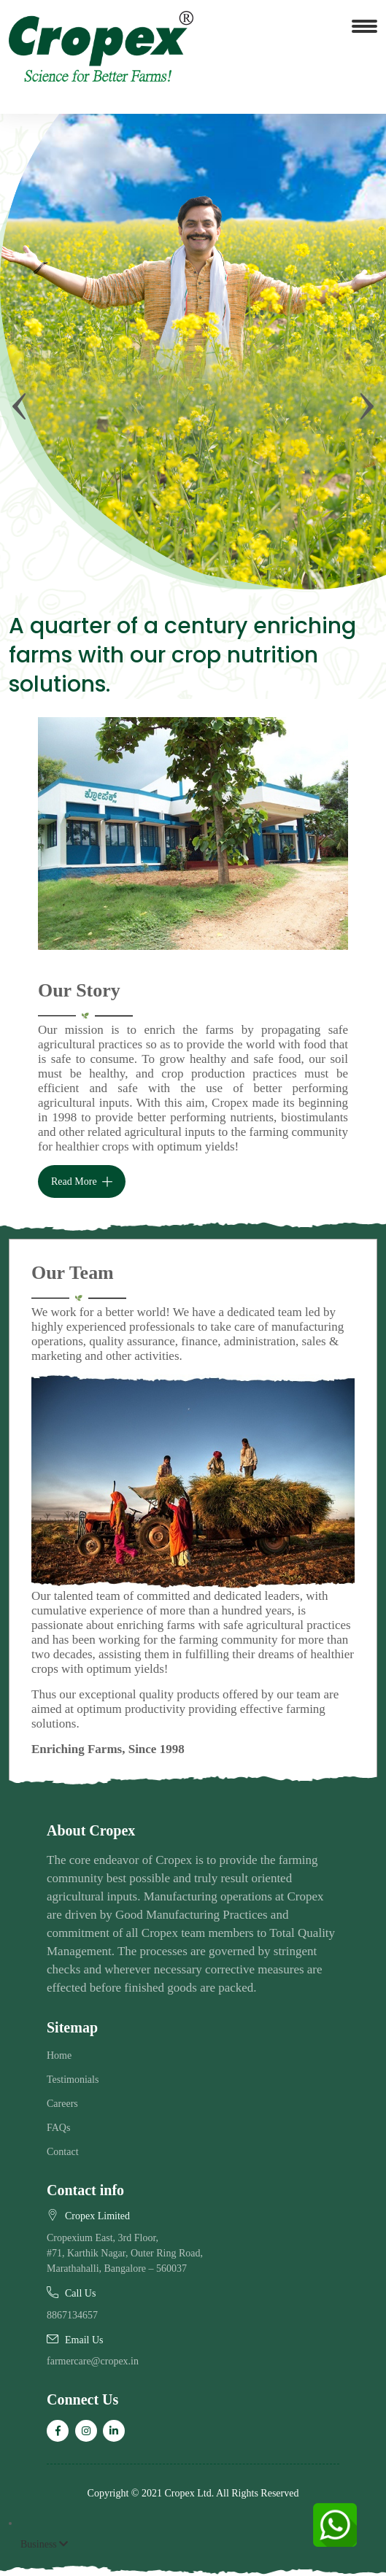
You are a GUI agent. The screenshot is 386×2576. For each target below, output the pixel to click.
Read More (81, 1182)
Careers (62, 2103)
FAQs (58, 2127)
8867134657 (72, 2315)
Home (59, 2055)
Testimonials (73, 2079)
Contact (63, 2151)
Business (44, 2544)
